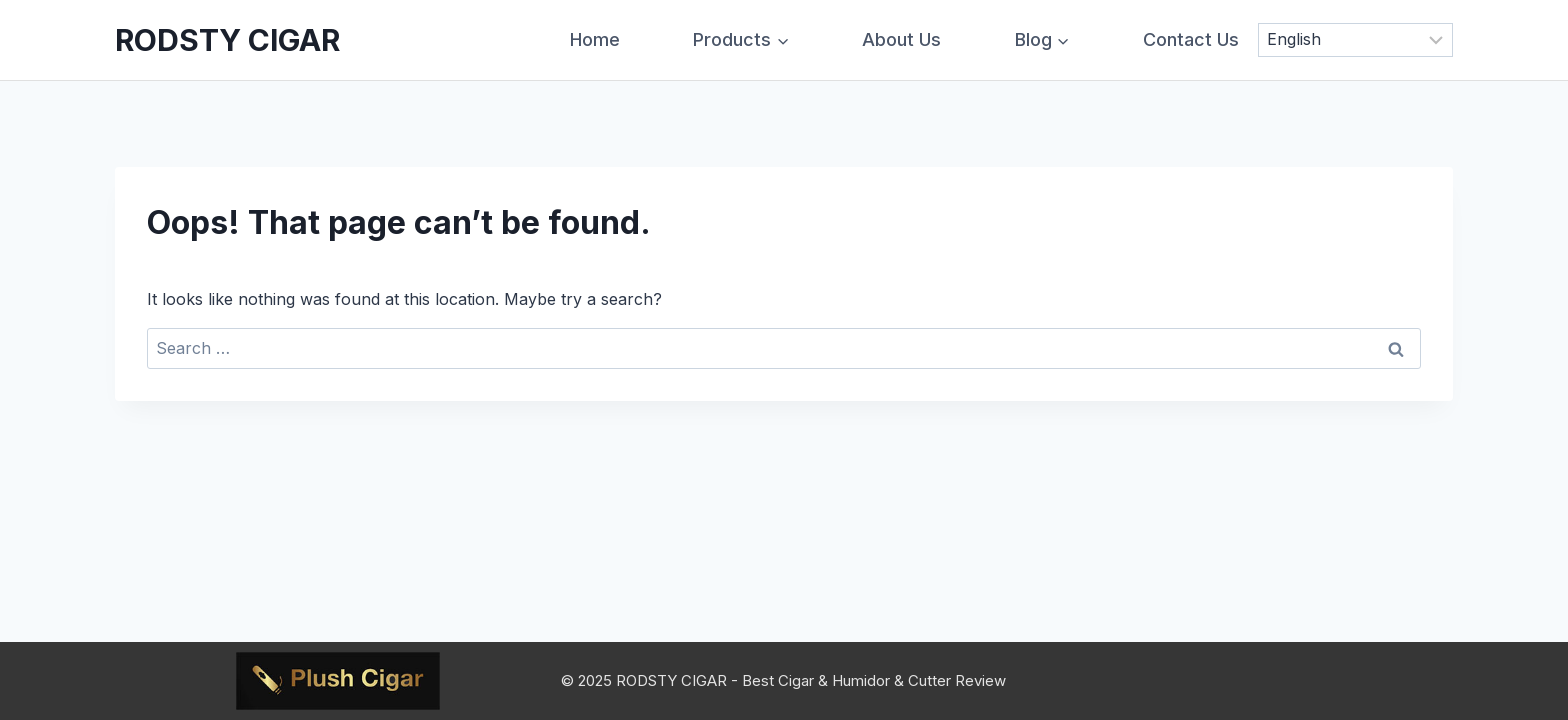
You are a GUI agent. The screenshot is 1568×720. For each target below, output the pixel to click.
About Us (901, 39)
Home (595, 39)
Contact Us (1191, 39)
